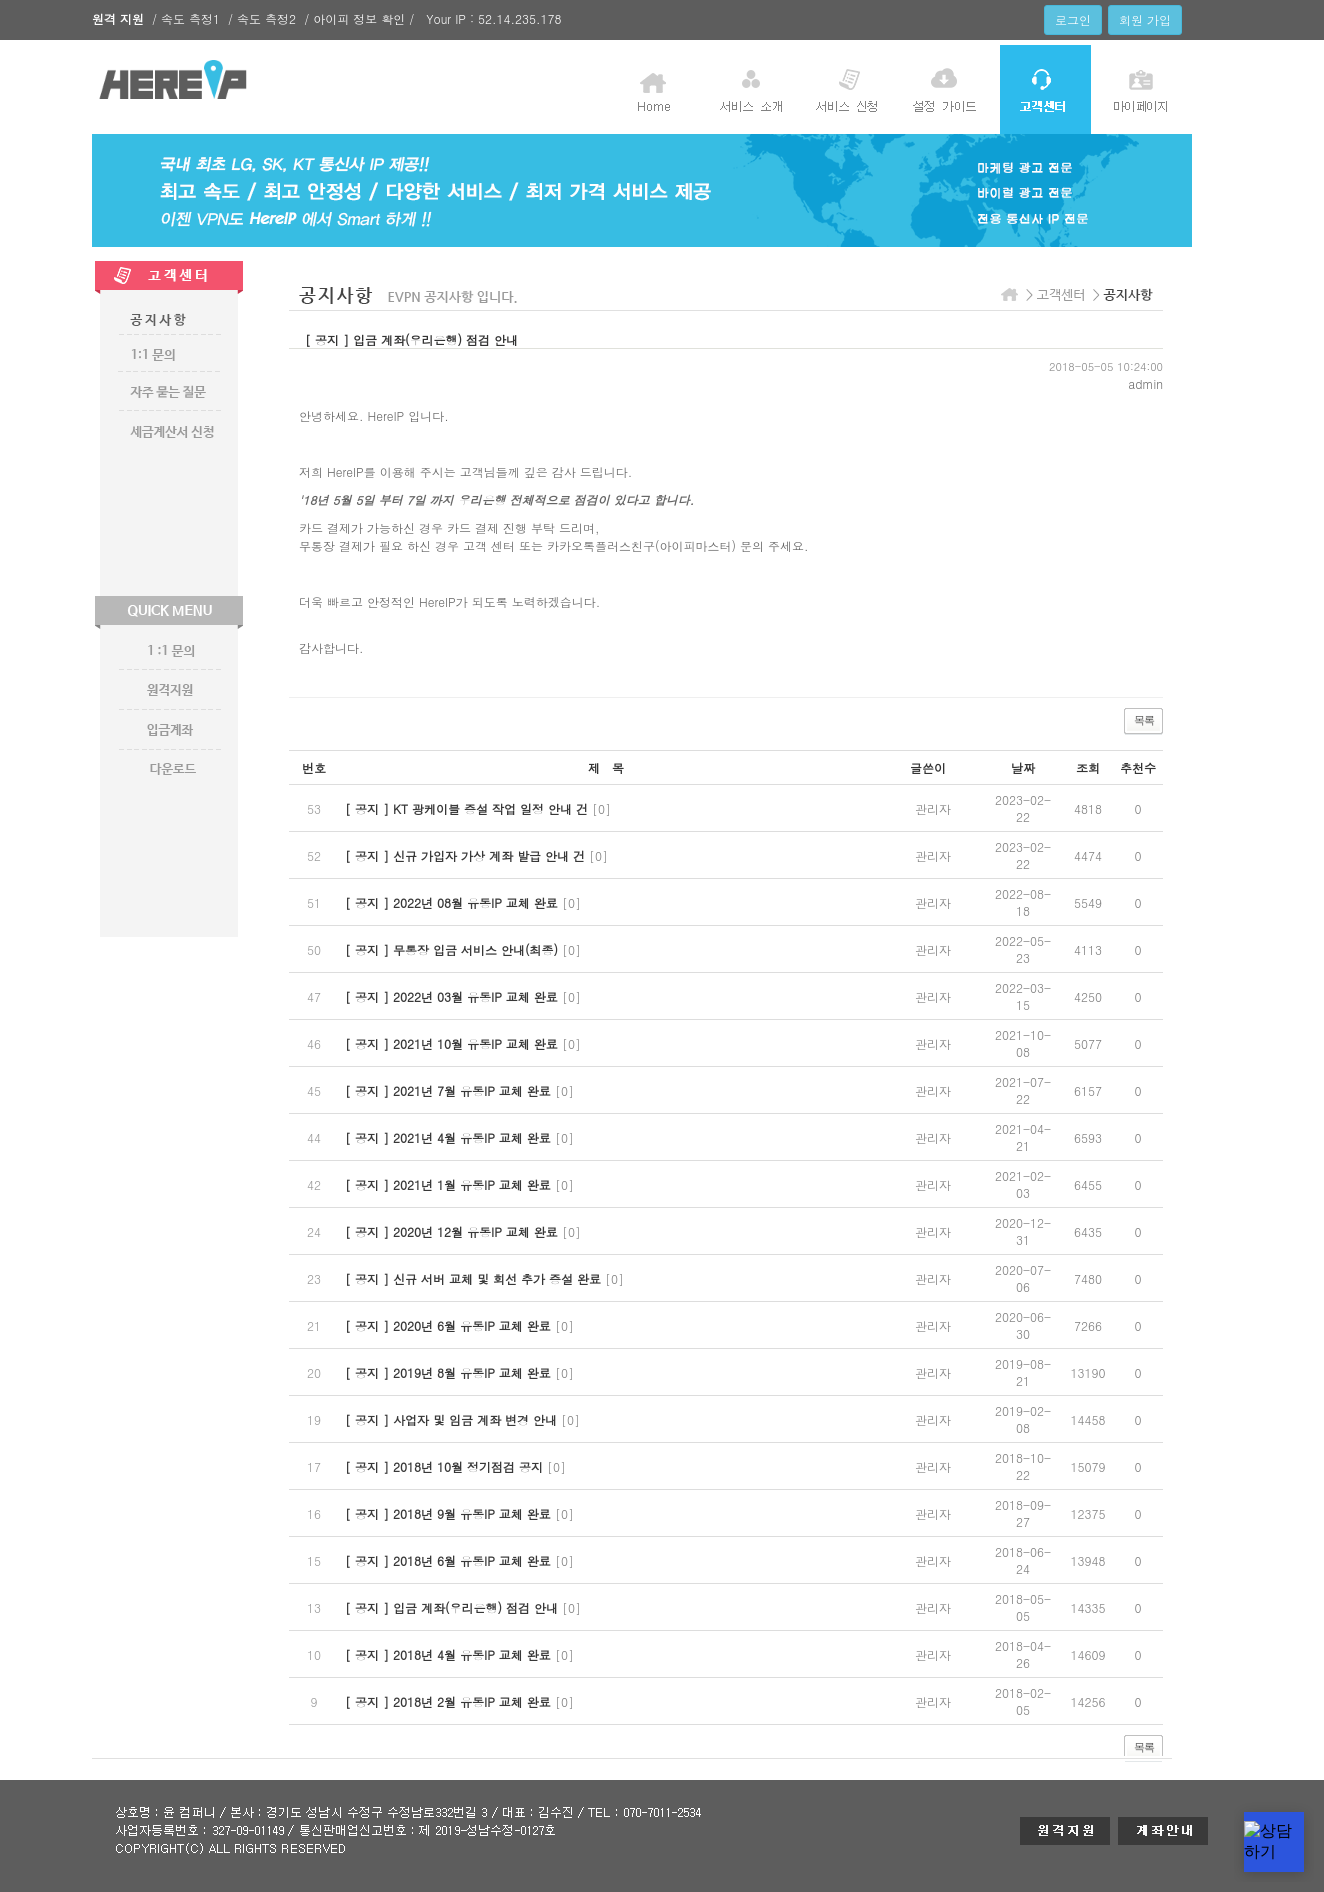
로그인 (1073, 19)
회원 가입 (1145, 19)
